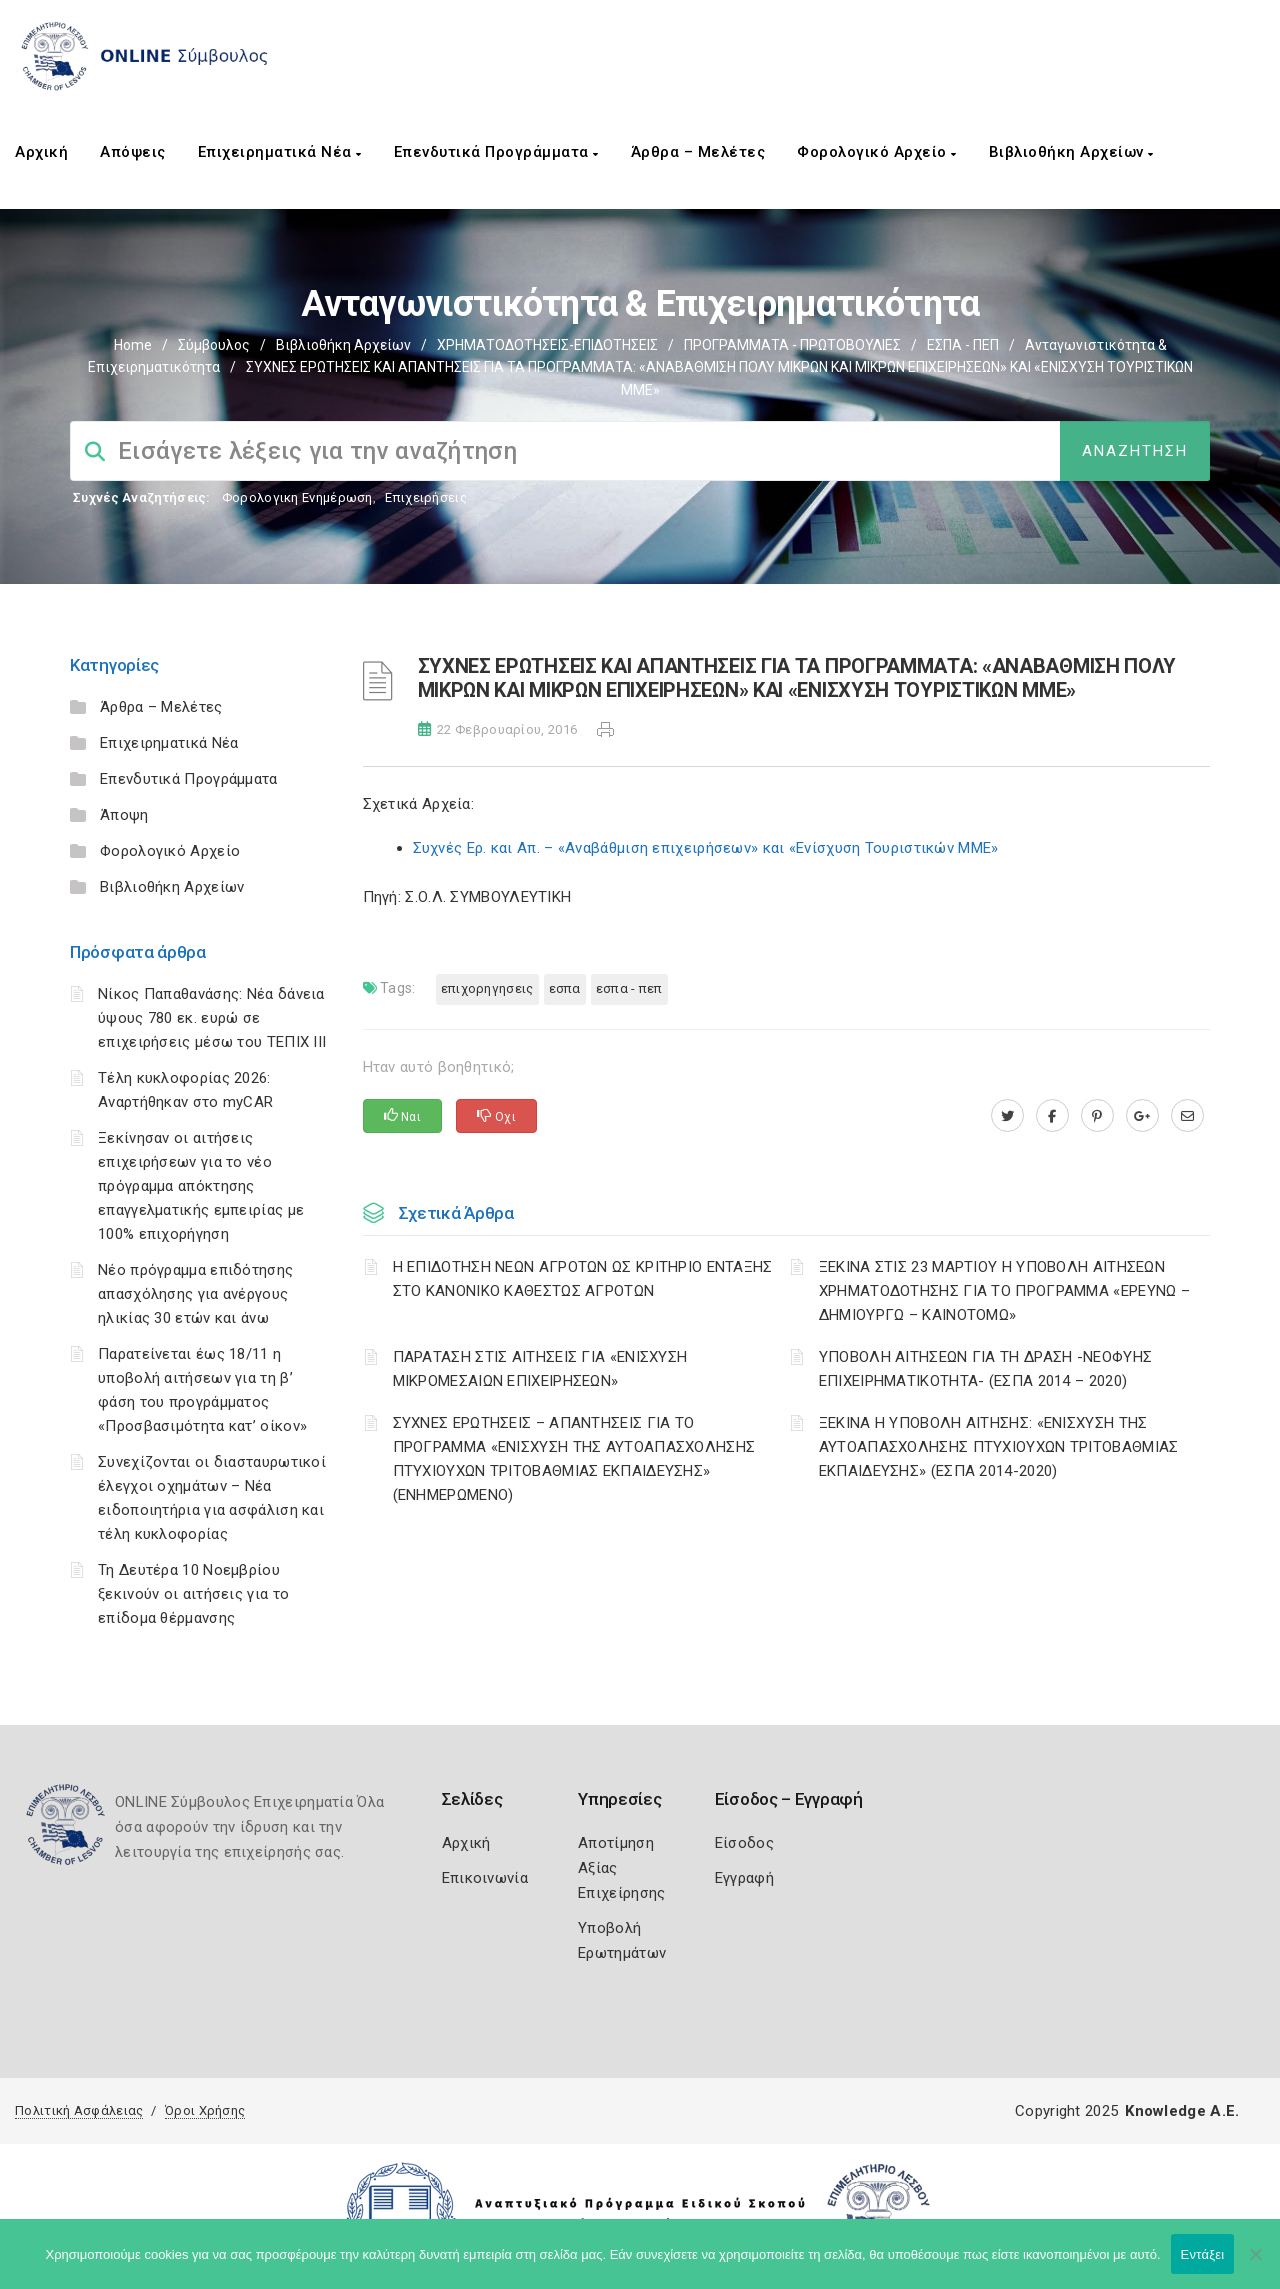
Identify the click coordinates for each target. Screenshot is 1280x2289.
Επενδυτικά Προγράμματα (496, 152)
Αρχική (41, 152)
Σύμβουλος (214, 345)
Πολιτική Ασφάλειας (79, 2110)
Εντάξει (1203, 2254)
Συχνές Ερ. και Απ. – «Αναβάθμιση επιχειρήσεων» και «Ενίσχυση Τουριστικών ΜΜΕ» (706, 848)
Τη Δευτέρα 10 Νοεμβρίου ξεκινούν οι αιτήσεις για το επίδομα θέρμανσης (193, 1594)
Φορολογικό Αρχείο (877, 152)
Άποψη (124, 815)
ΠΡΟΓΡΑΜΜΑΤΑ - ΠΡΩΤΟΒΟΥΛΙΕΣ (792, 345)
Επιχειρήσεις (426, 497)
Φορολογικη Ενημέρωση (297, 497)
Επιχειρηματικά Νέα (280, 152)
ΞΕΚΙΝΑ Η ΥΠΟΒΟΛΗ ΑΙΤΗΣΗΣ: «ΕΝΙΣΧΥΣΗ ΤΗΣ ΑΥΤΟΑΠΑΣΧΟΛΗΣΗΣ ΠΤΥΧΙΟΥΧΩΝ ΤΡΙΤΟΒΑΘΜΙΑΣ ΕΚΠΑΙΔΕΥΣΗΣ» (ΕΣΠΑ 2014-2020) (999, 1447)
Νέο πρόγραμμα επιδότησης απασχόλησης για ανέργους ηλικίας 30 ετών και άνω (195, 1294)
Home (133, 345)
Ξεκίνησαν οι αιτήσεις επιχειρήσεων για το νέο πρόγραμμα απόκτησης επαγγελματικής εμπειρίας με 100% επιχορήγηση (201, 1186)
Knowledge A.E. (1182, 2111)
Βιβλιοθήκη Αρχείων (1071, 152)
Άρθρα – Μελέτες (698, 152)
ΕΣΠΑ (565, 988)
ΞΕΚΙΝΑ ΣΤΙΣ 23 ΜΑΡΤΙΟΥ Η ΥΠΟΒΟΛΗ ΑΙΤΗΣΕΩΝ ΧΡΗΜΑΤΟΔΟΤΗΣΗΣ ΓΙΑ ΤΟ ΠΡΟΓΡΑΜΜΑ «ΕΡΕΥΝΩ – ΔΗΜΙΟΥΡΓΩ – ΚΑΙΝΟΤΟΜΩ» (1004, 1291)
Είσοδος (744, 1843)
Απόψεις (133, 152)
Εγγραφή (744, 1878)
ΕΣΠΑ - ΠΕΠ (963, 345)
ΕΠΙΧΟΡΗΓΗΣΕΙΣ (487, 988)
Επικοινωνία (485, 1878)
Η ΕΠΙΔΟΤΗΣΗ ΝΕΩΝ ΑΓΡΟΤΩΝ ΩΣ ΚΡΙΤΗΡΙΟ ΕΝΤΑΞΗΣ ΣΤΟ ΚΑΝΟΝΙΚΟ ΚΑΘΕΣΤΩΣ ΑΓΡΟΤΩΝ (583, 1279)
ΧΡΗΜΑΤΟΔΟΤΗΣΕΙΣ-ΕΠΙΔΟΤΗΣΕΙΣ (547, 345)
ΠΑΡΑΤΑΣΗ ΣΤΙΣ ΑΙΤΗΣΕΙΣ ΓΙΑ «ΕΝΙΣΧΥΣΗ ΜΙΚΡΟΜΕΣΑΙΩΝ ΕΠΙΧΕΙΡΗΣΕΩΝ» (540, 1369)
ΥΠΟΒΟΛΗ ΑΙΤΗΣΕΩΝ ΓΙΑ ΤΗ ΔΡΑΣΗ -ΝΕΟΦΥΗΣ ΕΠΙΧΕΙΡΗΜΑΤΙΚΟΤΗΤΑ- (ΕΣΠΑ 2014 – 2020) (985, 1369)
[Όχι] (1255, 2264)
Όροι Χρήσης (205, 2110)
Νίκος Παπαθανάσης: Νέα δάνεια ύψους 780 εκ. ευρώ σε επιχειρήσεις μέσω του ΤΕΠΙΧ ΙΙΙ (212, 1018)
